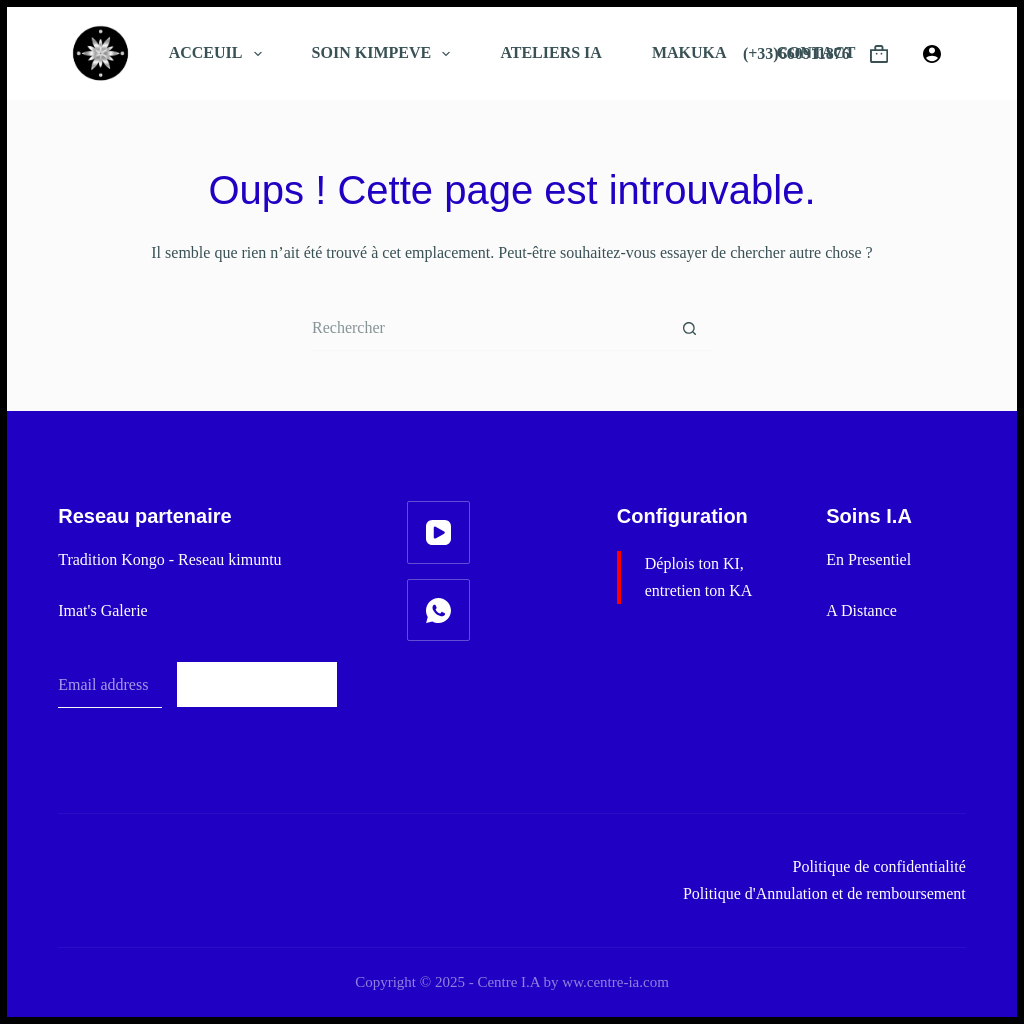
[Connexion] (932, 54)
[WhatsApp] (438, 610)
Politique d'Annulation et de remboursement (824, 893)
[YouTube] (438, 532)
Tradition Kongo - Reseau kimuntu (169, 559)
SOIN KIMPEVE (385, 54)
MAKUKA (689, 52)
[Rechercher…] (489, 328)
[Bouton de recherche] (689, 328)
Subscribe (257, 684)
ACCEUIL (219, 54)
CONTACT (816, 52)
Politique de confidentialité (879, 866)
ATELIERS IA (551, 52)
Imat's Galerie (103, 610)
